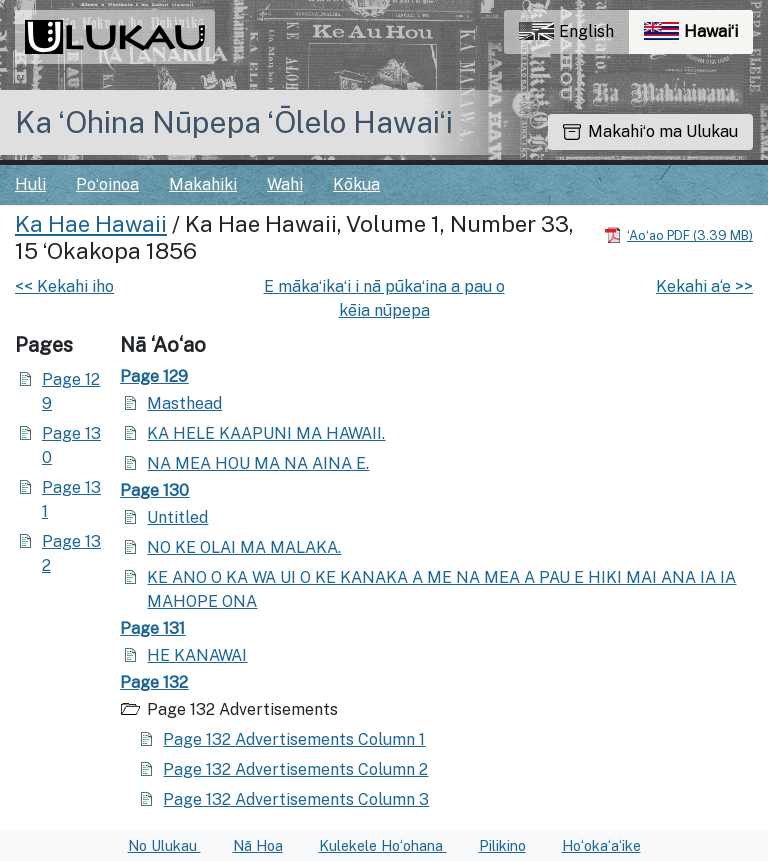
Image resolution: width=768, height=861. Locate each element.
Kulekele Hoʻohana (383, 845)
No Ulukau (164, 845)
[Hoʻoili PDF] (678, 234)
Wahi (285, 184)
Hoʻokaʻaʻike (601, 845)
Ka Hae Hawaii (91, 224)
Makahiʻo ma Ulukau (650, 131)
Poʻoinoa (107, 184)
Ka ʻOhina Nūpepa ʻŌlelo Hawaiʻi (234, 122)
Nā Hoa (258, 845)
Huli (30, 184)
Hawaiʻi (698, 36)
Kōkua (356, 184)
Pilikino (502, 845)
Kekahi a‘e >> (704, 286)
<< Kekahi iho (64, 286)
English (566, 31)
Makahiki (203, 184)
